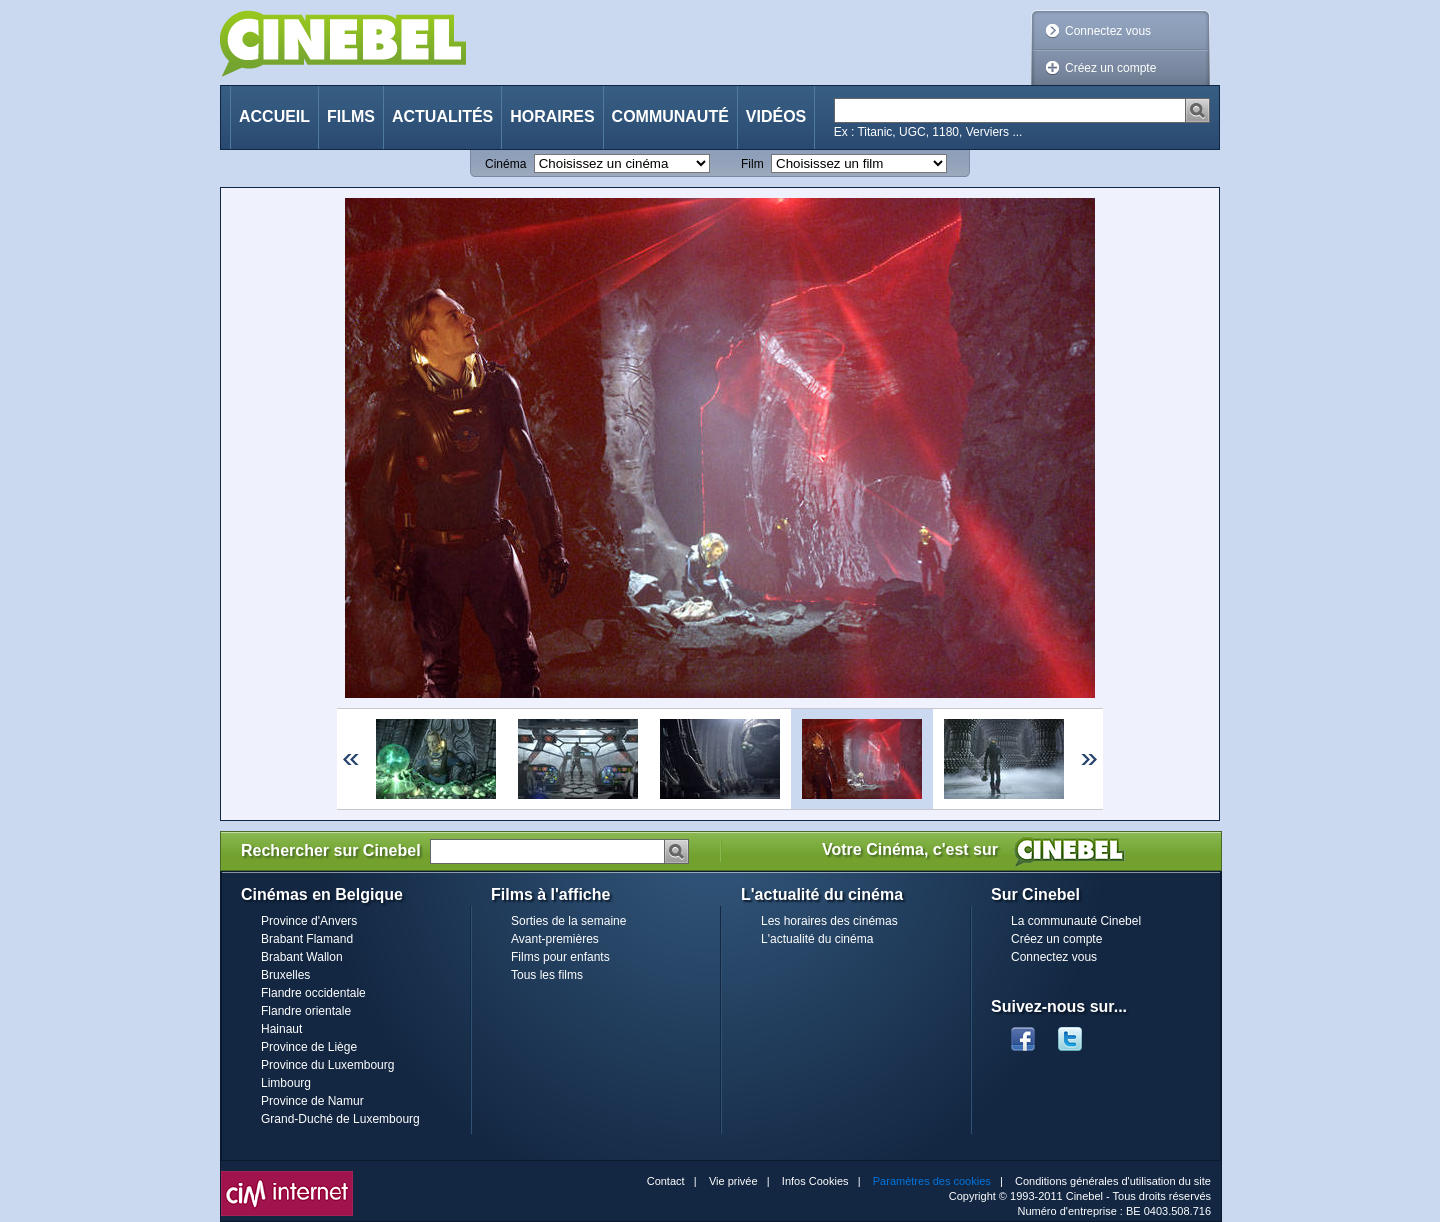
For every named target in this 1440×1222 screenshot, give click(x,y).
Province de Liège (309, 1047)
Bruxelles (285, 975)
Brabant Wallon (302, 957)
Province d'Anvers (309, 921)
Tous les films (547, 975)
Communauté (670, 116)
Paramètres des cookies (932, 1181)
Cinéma (505, 164)
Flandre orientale (306, 1011)
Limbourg (286, 1083)
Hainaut (281, 1029)
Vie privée (733, 1181)
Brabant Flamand (307, 939)
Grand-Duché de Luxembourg (340, 1119)
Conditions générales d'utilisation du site (1113, 1181)
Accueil (274, 116)
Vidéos (776, 116)
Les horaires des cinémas (829, 921)
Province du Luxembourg (327, 1065)
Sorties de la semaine (568, 921)
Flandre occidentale (313, 993)
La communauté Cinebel (1076, 921)
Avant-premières (555, 939)
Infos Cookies (815, 1181)
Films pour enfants (560, 957)
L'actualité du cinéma (817, 939)
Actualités (442, 116)
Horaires (552, 116)
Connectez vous (1108, 31)
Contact (666, 1181)
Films (351, 116)
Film (752, 164)
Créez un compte (1110, 68)
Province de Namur (312, 1101)
